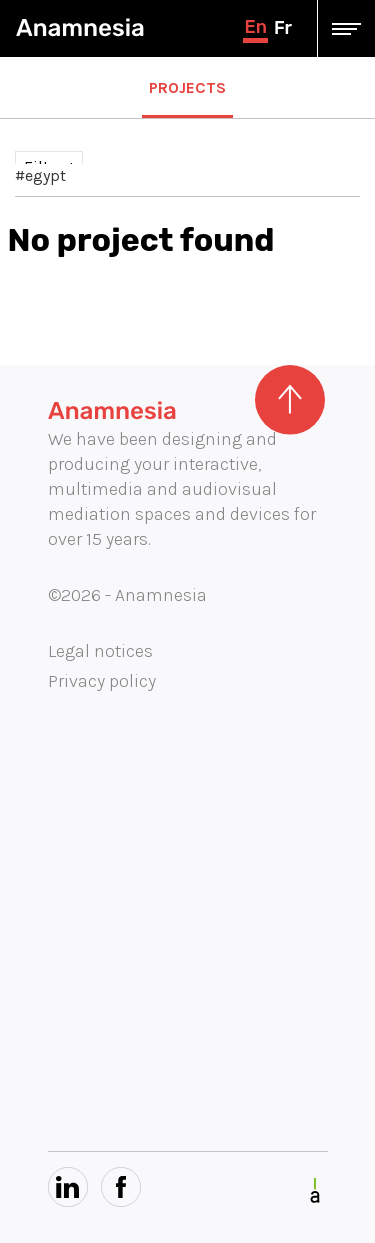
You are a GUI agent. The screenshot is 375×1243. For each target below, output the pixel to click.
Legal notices (100, 651)
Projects (187, 87)
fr (283, 28)
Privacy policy (102, 681)
